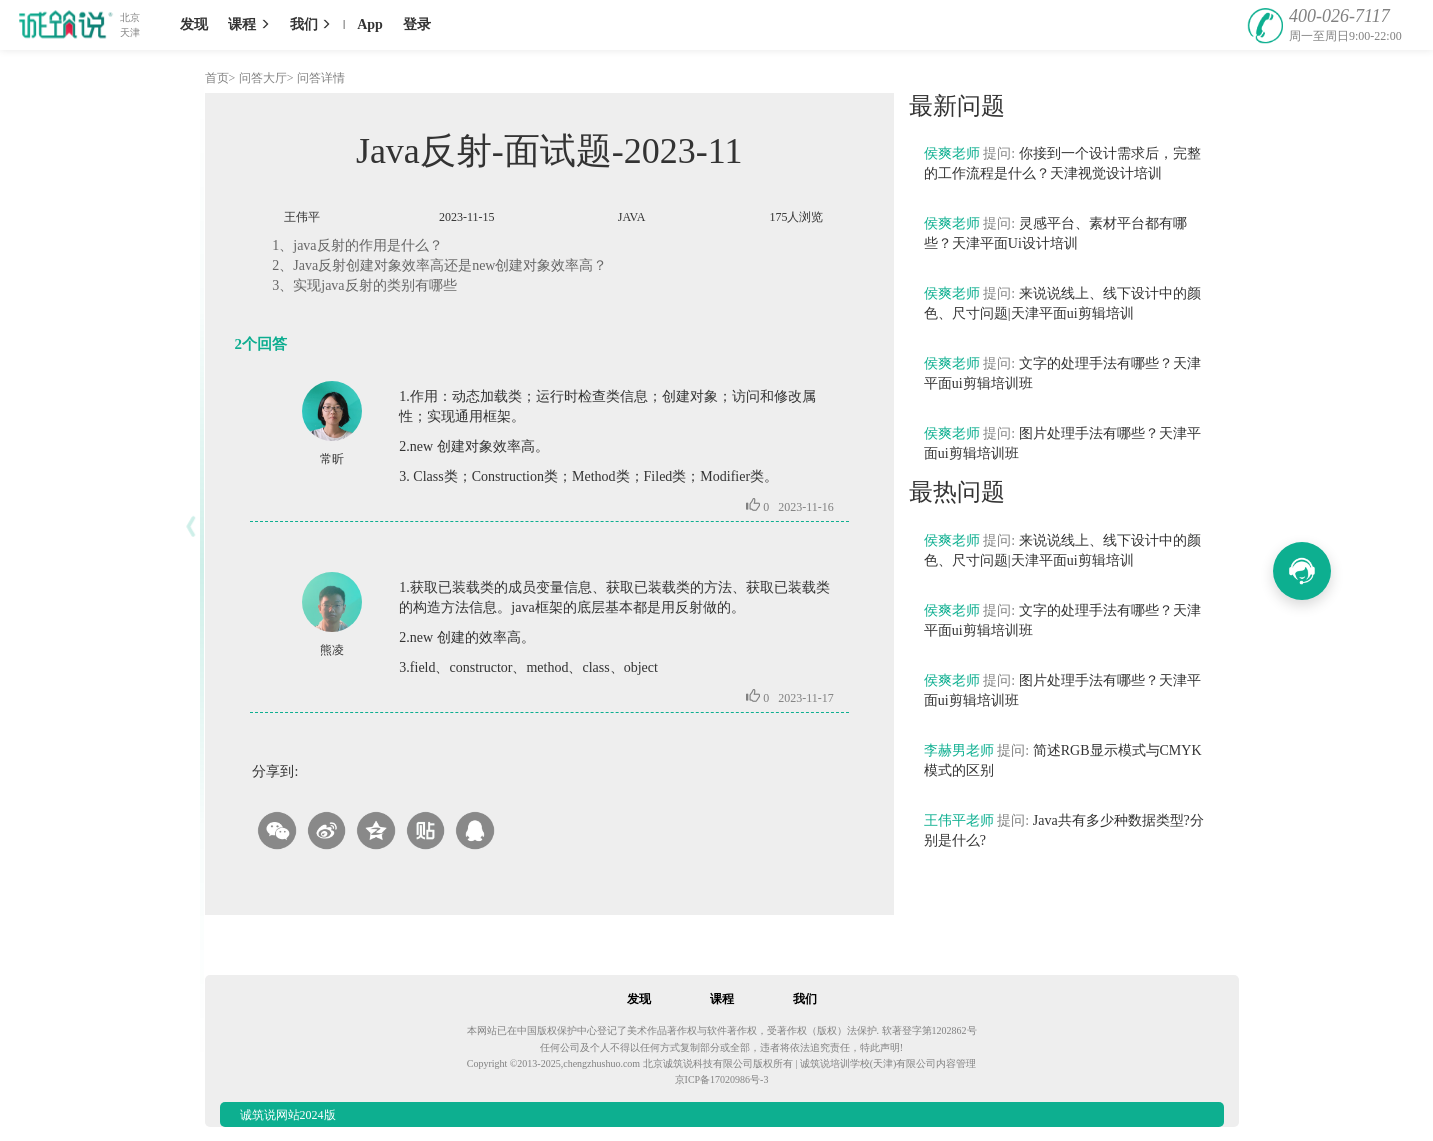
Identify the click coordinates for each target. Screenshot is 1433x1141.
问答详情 (321, 78)
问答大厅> (266, 78)
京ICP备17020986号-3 (722, 1079)
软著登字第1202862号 (929, 1030)
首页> (220, 78)
